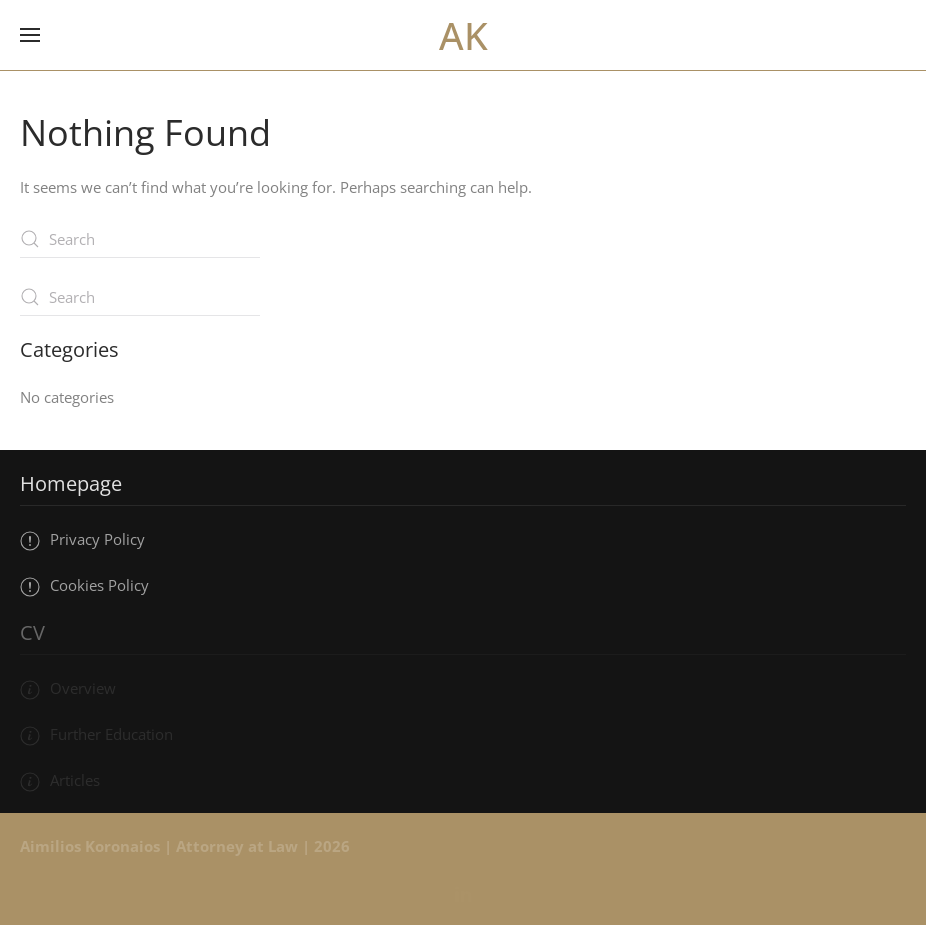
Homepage (71, 483)
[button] (30, 35)
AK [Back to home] (463, 35)
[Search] (140, 239)
